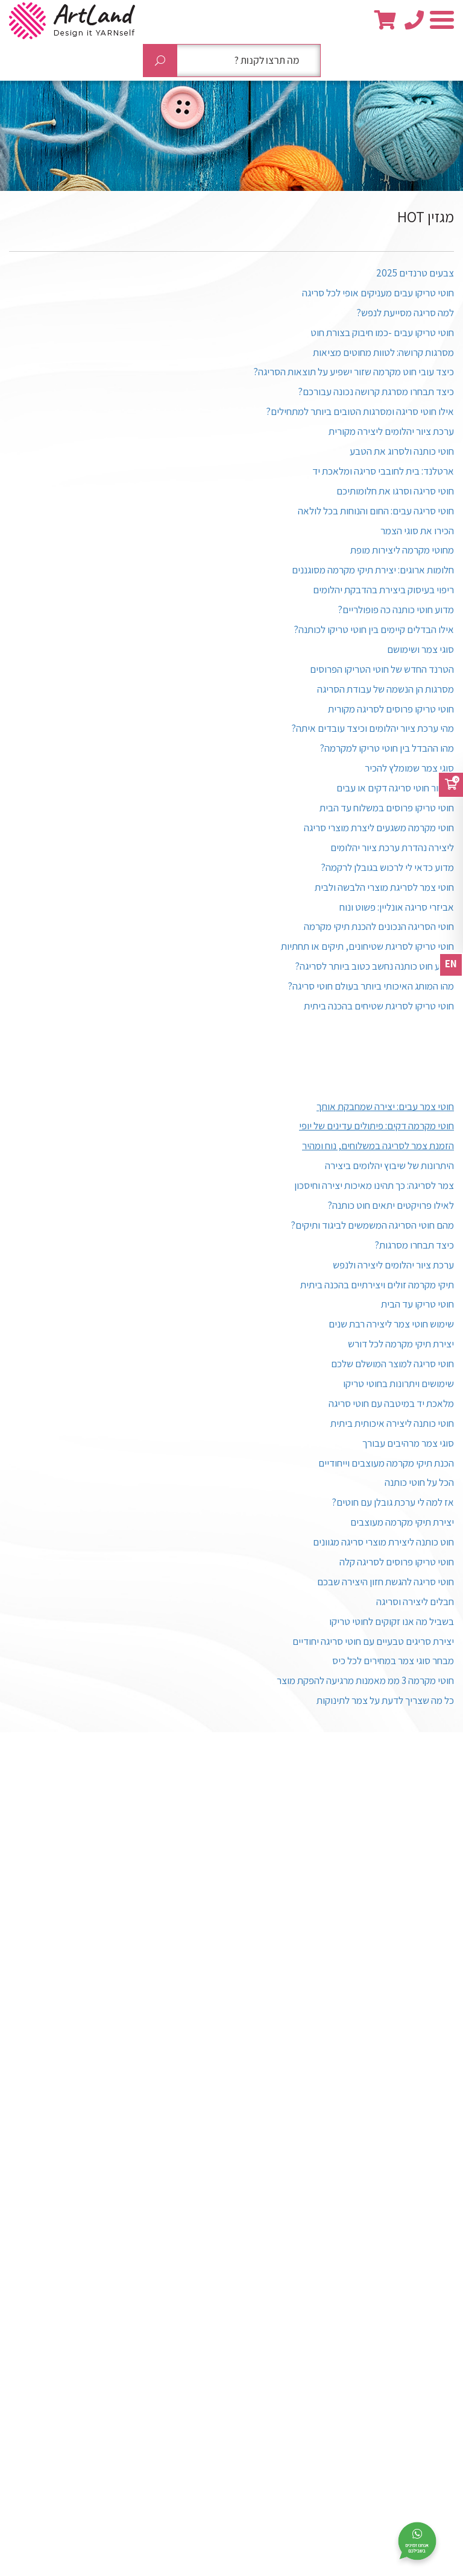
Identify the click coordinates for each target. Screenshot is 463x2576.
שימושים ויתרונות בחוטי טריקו (398, 1383)
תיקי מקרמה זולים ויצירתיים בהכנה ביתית (377, 1284)
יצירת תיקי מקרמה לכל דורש (401, 1343)
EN (451, 963)
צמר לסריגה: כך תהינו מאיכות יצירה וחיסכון (374, 1185)
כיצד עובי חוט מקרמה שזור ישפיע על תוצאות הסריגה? (353, 371)
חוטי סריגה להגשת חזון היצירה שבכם (385, 1581)
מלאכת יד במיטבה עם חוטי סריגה (391, 1403)
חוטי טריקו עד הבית (417, 1304)
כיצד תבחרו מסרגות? (414, 1245)
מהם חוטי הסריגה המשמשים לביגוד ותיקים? (372, 1225)
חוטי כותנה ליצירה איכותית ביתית (392, 1423)
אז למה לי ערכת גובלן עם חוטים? (393, 1502)
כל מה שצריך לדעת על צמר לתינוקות (385, 1700)
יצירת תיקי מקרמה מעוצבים (402, 1522)
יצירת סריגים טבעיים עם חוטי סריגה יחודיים (373, 1641)
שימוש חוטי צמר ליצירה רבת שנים (391, 1323)
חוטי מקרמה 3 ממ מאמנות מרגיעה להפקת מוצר (365, 1680)
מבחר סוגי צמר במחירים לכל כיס (393, 1660)
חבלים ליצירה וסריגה (415, 1601)
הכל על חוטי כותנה (419, 1482)
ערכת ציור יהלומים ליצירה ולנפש (393, 1264)
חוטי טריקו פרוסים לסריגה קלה (396, 1561)
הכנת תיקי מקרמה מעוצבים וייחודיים (386, 1463)
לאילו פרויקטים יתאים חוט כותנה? (390, 1205)
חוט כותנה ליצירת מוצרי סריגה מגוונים (383, 1541)
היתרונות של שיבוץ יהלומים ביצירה (389, 1165)
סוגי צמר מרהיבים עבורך (408, 1443)
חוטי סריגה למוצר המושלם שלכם (392, 1363)
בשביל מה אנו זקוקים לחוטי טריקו (391, 1621)
